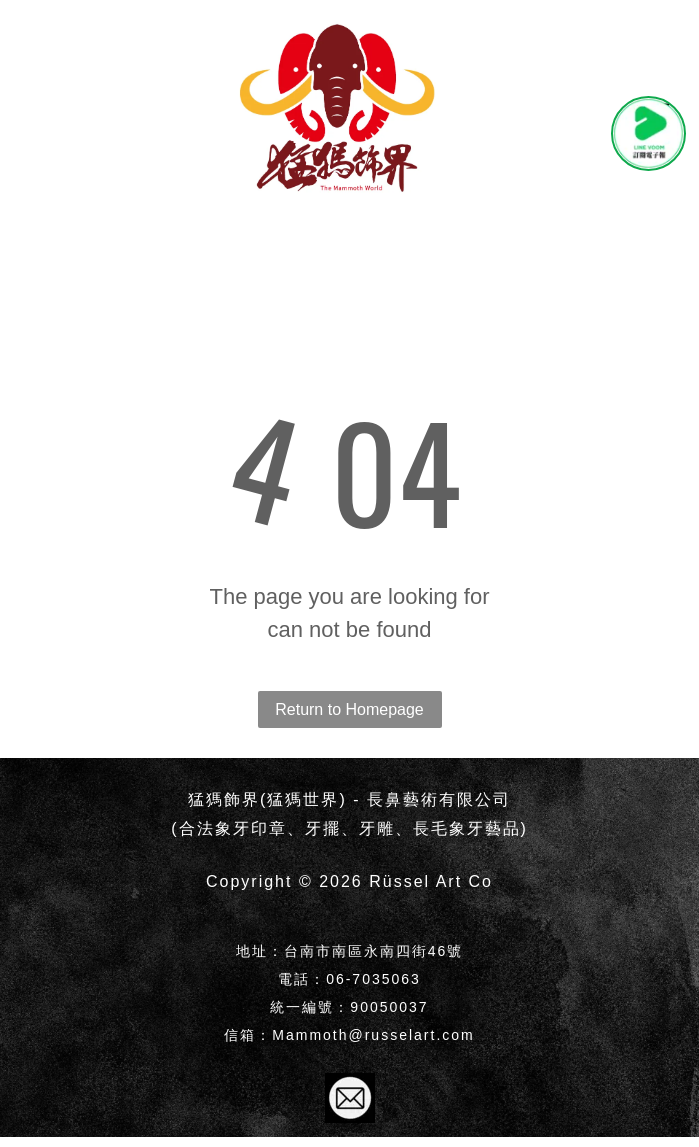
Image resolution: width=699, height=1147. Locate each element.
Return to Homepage (349, 709)
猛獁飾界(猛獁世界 (263, 799)
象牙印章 (251, 828)
